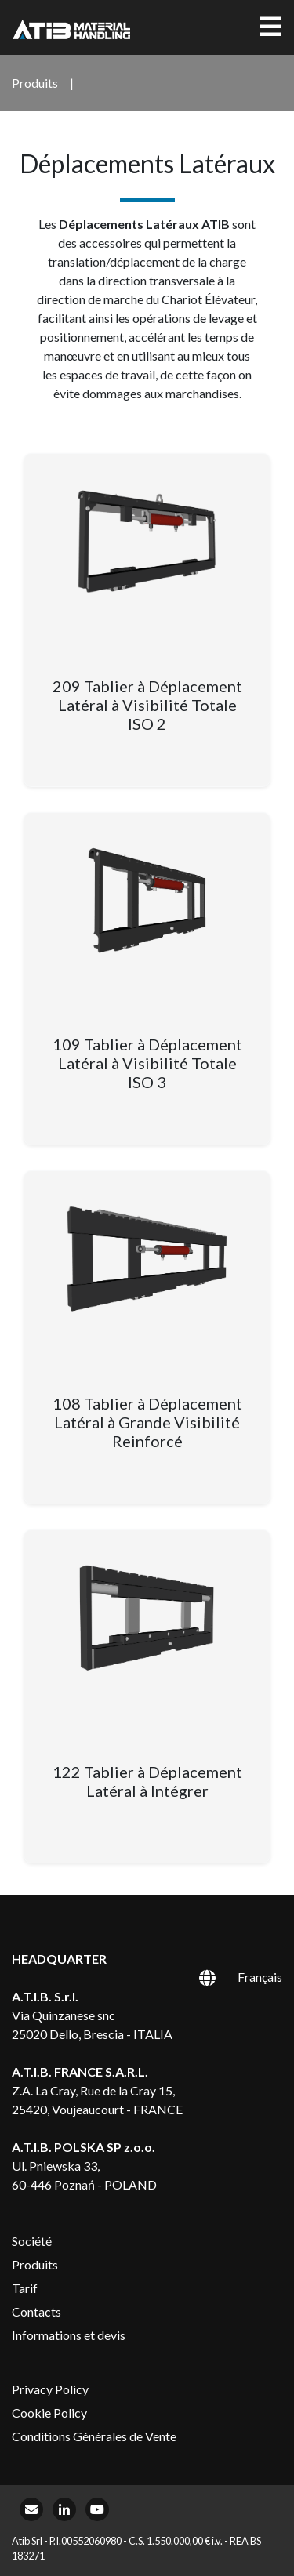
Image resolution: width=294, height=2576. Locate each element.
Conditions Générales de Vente (94, 2436)
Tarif (25, 2287)
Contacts (36, 2311)
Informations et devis (68, 2334)
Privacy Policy (50, 2389)
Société (32, 2240)
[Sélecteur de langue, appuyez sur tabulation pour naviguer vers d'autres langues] (223, 1976)
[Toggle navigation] (270, 27)
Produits (35, 2264)
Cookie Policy (49, 2412)
